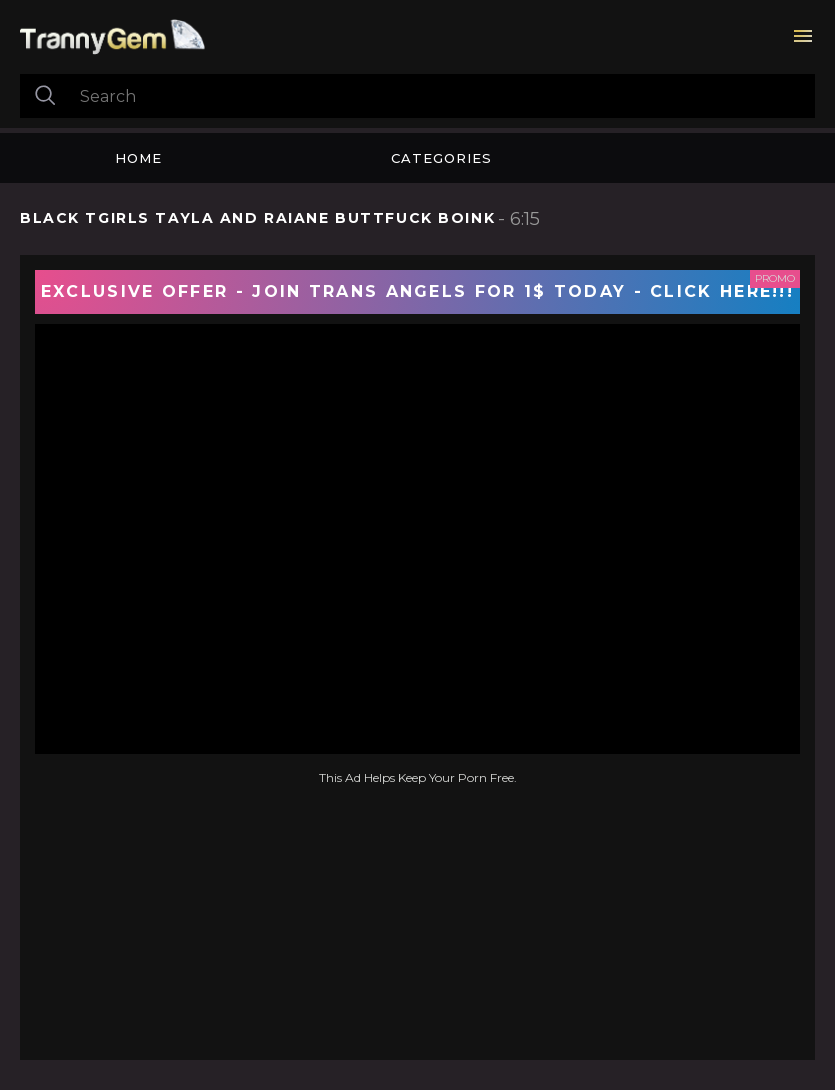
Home (138, 158)
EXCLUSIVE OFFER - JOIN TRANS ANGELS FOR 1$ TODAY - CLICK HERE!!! (417, 291)
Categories (441, 158)
